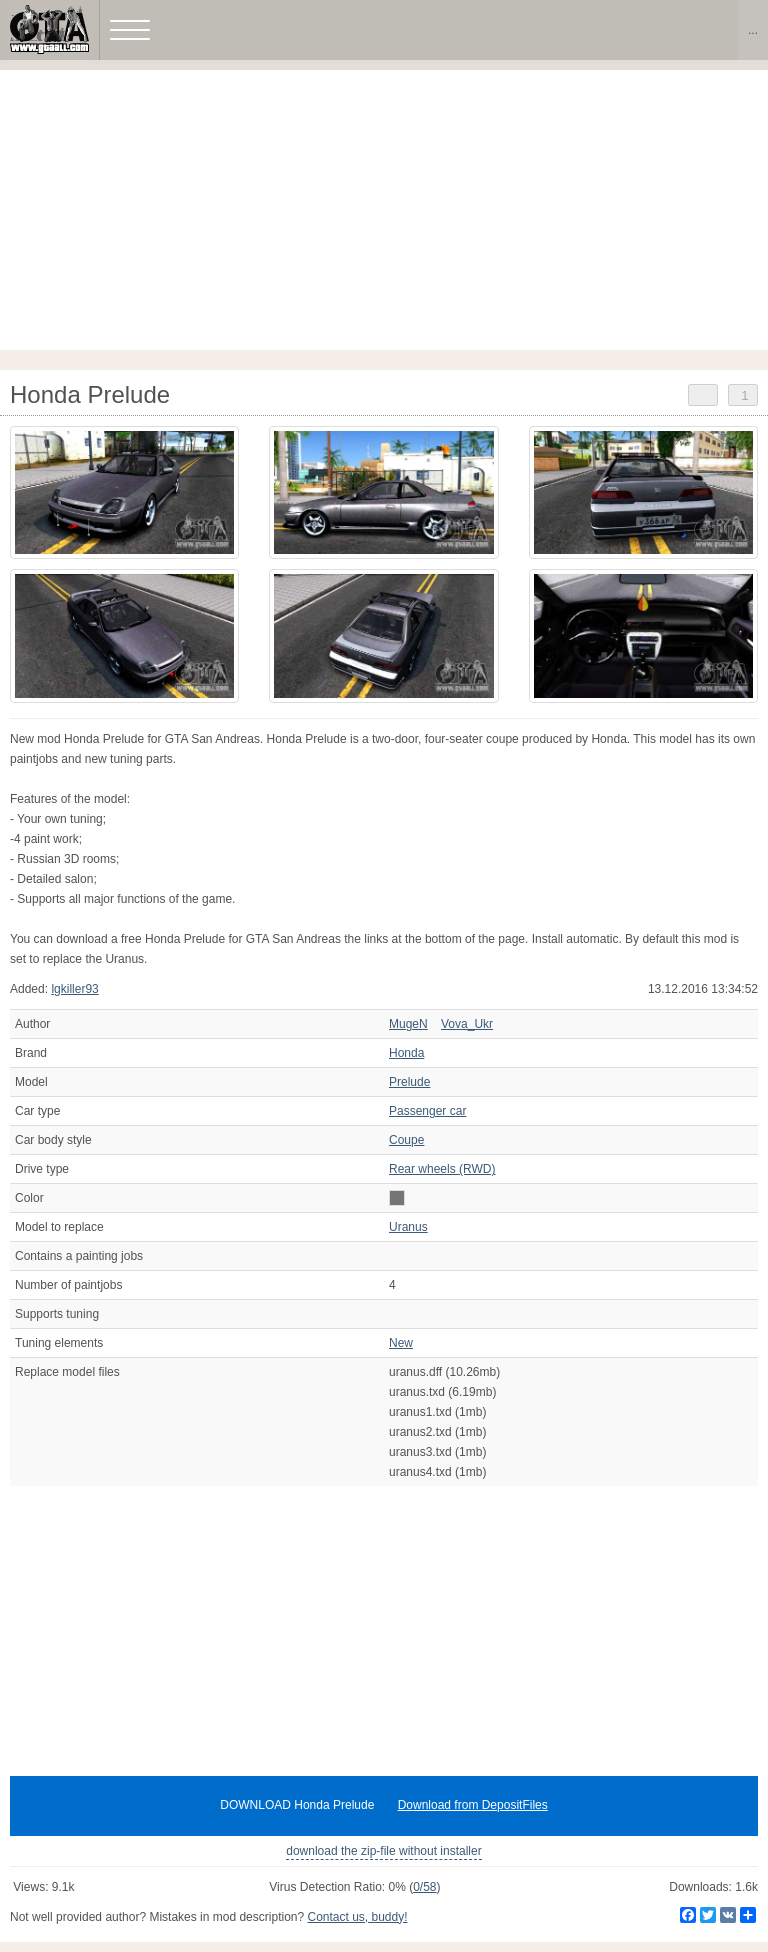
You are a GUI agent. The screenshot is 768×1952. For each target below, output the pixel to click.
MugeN (408, 1024)
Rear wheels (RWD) (442, 1169)
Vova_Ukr (467, 1024)
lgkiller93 (74, 989)
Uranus (408, 1227)
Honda (406, 1053)
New (401, 1343)
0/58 (424, 1887)
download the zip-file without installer (383, 1851)
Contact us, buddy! (357, 1917)
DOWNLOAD (297, 1805)
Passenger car (427, 1111)
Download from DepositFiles (473, 1805)
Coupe (406, 1140)
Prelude (409, 1082)
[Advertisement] (384, 210)
